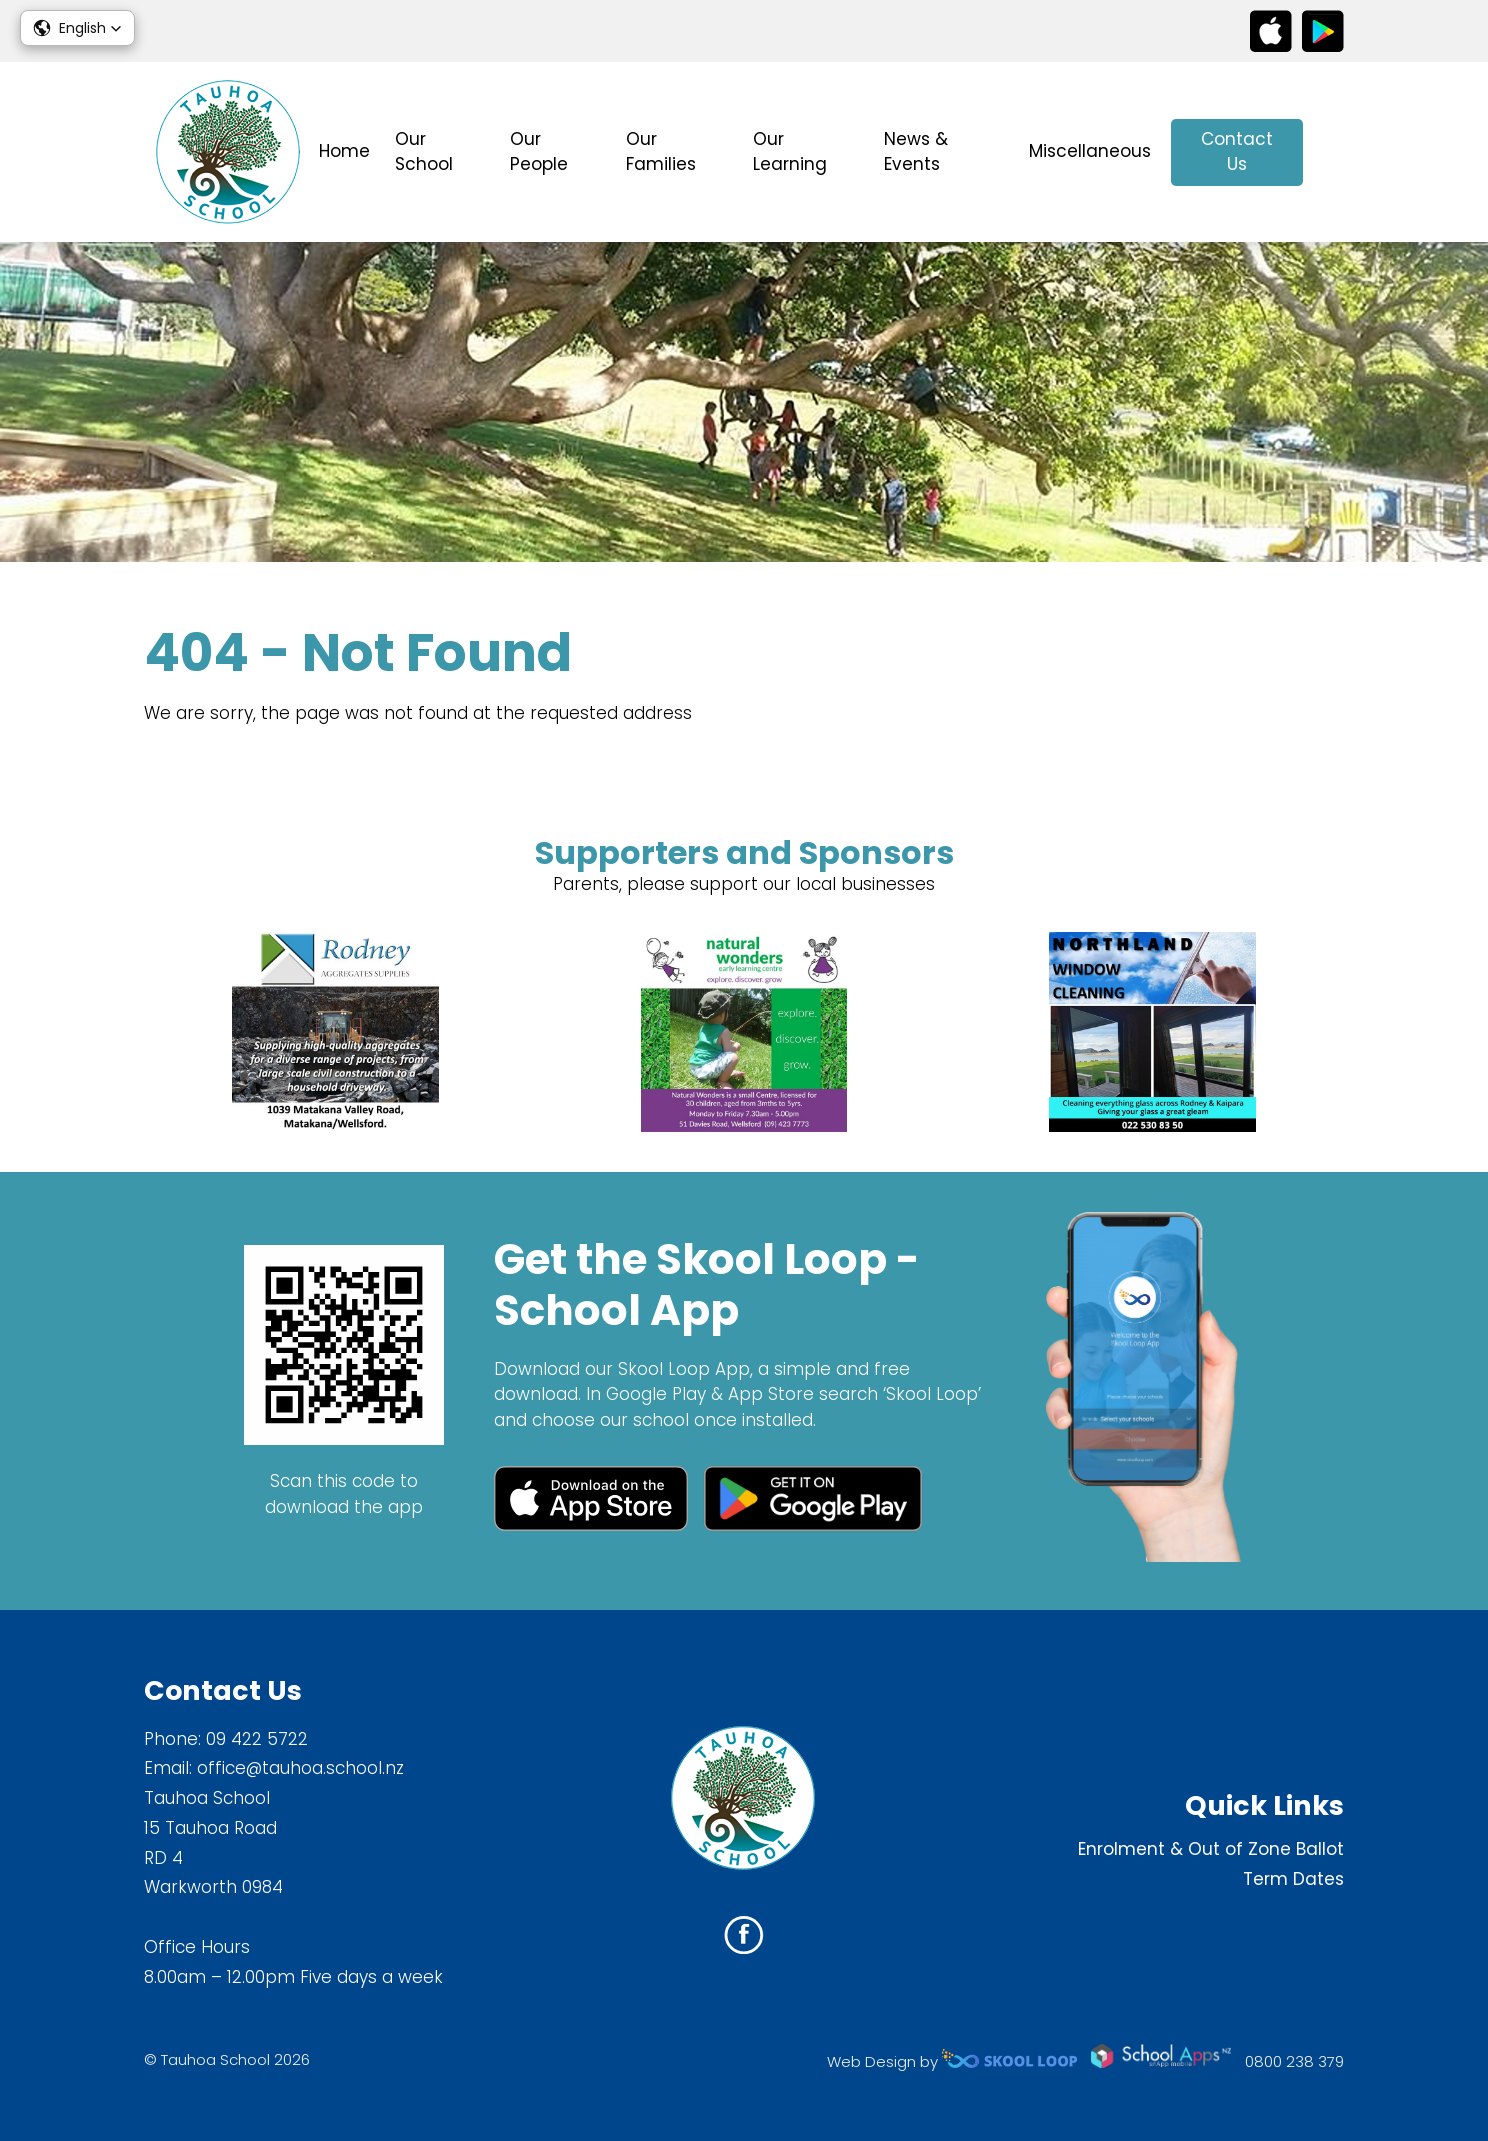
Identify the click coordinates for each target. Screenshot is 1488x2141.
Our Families (661, 152)
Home (344, 151)
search (1333, 152)
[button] (77, 28)
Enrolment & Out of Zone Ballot (1211, 1849)
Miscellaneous (1090, 151)
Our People (539, 152)
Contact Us (1237, 152)
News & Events (916, 152)
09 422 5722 (257, 1739)
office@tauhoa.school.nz (300, 1768)
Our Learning (790, 152)
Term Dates (1293, 1879)
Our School (424, 152)
